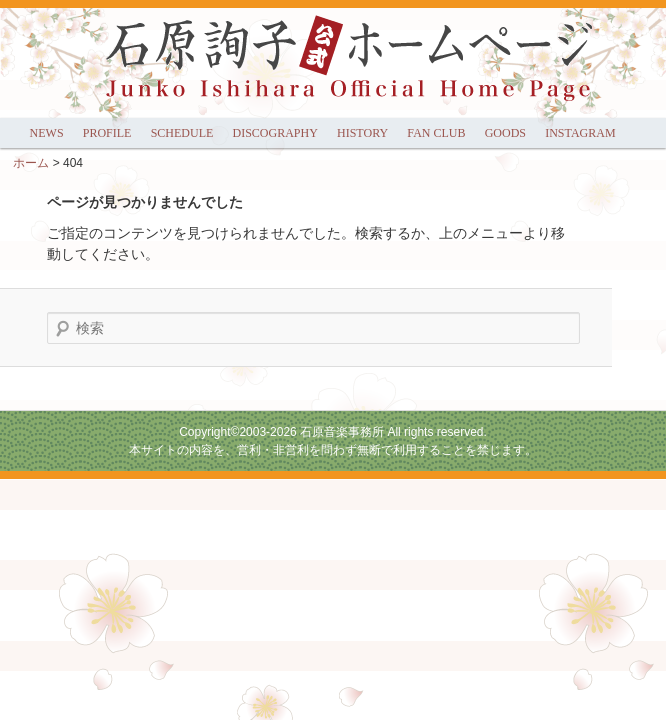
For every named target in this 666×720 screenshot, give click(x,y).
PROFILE (107, 133)
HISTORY (362, 133)
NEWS (47, 133)
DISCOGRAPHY (274, 133)
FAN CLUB (436, 133)
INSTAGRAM (580, 133)
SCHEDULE (182, 133)
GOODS (505, 133)
